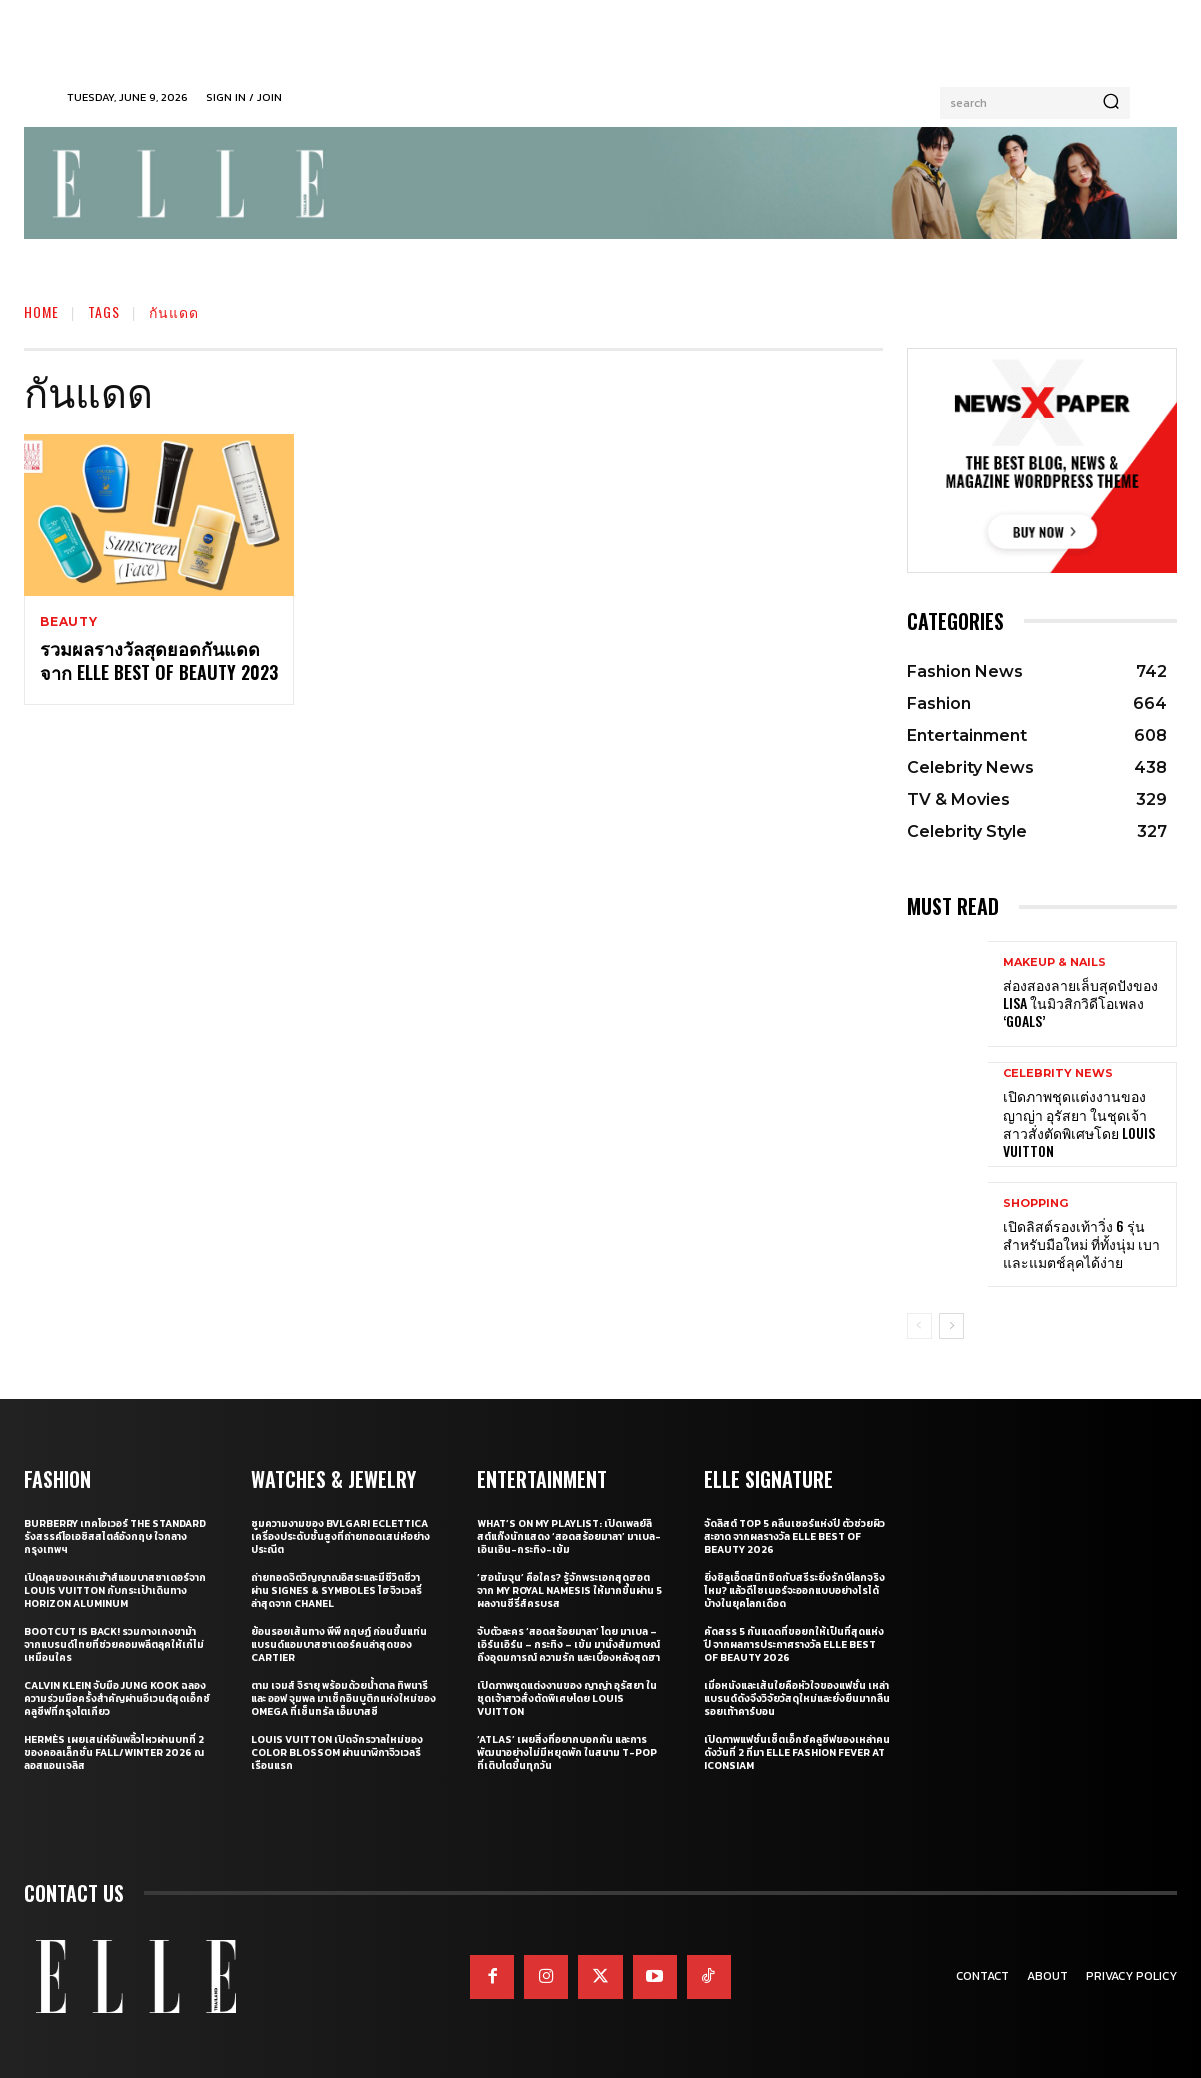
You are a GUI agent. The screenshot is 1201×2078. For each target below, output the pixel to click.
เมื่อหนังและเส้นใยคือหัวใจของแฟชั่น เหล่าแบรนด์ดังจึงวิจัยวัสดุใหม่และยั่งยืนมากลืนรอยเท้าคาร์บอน (797, 1698)
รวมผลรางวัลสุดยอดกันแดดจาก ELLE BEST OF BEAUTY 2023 (159, 660)
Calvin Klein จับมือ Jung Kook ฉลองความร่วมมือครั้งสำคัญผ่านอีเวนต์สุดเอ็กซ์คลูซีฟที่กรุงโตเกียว (117, 1698)
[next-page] (951, 1326)
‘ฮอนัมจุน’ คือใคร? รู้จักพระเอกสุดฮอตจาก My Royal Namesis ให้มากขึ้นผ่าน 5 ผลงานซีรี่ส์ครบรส (569, 1590)
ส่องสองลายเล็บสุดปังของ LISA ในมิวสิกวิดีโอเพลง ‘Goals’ (1080, 1002)
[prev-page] (919, 1326)
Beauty (69, 622)
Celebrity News (1058, 1073)
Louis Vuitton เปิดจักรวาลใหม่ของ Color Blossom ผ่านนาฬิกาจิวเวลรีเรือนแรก (337, 1752)
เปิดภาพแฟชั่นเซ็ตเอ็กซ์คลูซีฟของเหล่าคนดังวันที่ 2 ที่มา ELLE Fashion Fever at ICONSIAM (797, 1752)
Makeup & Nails (1054, 962)
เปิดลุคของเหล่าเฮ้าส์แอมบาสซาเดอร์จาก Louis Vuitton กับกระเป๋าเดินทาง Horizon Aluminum (115, 1590)
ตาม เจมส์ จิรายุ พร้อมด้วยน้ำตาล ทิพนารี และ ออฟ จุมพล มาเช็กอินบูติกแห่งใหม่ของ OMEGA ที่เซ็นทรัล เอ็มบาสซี (343, 1698)
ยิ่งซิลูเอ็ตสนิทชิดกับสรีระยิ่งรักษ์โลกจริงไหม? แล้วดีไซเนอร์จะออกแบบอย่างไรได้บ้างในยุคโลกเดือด (794, 1590)
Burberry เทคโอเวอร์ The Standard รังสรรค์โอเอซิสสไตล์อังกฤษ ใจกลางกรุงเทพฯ (115, 1536)
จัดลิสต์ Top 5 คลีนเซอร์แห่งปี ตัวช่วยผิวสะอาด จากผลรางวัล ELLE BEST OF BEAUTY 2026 (794, 1536)
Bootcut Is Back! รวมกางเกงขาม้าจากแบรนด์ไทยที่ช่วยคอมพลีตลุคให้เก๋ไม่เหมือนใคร (114, 1644)
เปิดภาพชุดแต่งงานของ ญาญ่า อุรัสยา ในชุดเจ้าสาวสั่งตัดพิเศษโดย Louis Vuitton (1079, 1123)
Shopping (1035, 1203)
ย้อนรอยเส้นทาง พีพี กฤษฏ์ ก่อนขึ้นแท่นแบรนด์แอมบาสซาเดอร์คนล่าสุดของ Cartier (339, 1644)
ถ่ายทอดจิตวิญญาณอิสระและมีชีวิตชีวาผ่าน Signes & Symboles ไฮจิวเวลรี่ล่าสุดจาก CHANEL (336, 1590)
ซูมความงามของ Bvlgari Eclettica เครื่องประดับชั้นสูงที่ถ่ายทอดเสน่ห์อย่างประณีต (340, 1536)
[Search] (1111, 103)
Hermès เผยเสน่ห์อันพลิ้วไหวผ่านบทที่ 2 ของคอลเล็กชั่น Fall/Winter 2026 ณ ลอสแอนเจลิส (114, 1752)
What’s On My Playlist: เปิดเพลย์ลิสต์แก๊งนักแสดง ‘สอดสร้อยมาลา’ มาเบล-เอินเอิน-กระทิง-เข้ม (569, 1536)
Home (41, 311)
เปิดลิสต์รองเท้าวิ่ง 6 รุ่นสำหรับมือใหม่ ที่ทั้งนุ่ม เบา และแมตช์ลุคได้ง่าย (1081, 1243)
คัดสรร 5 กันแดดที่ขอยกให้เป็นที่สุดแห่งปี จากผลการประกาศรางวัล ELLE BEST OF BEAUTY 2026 (794, 1644)
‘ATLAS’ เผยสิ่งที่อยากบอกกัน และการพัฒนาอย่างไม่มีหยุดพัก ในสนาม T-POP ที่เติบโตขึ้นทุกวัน (567, 1752)
